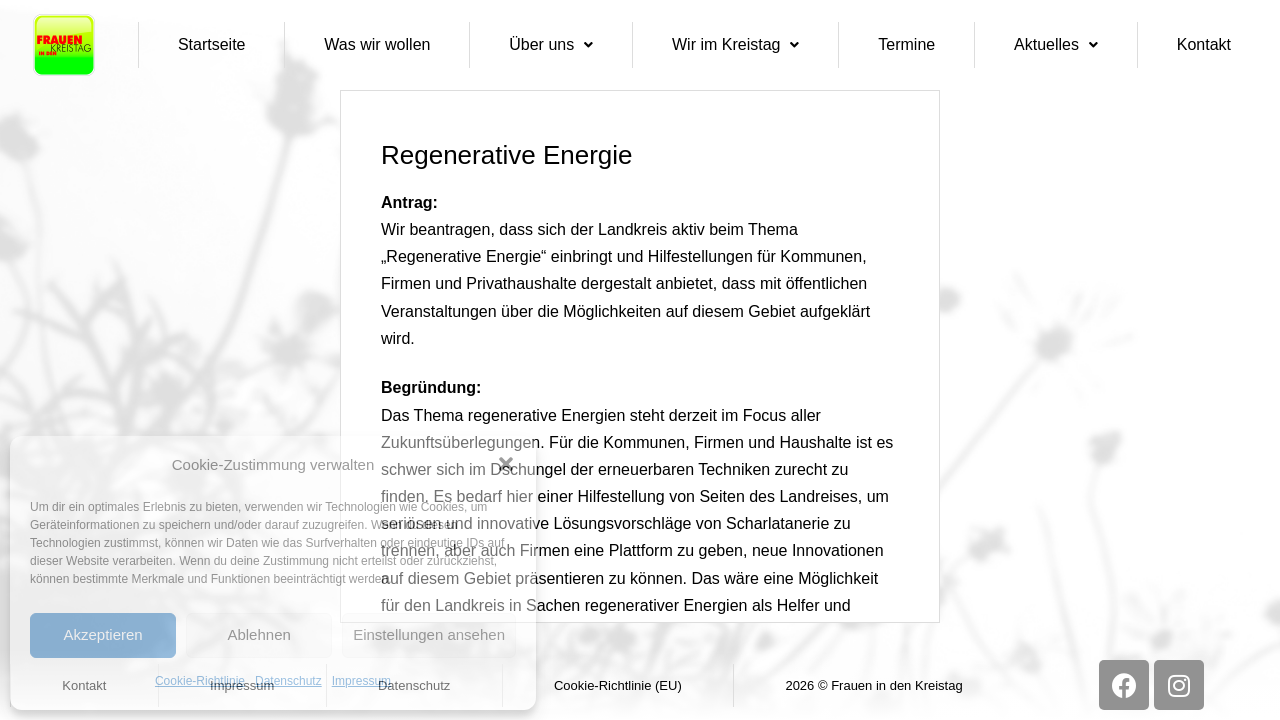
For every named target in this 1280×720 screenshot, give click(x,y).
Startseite (212, 44)
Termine (906, 44)
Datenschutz (288, 681)
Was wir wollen (377, 44)
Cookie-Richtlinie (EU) (618, 685)
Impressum (361, 681)
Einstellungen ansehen (429, 634)
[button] (506, 464)
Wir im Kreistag (735, 44)
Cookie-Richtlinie (200, 681)
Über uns (551, 44)
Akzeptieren (102, 634)
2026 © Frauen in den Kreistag (873, 685)
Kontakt (1204, 44)
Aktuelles (1056, 44)
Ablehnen (258, 634)
